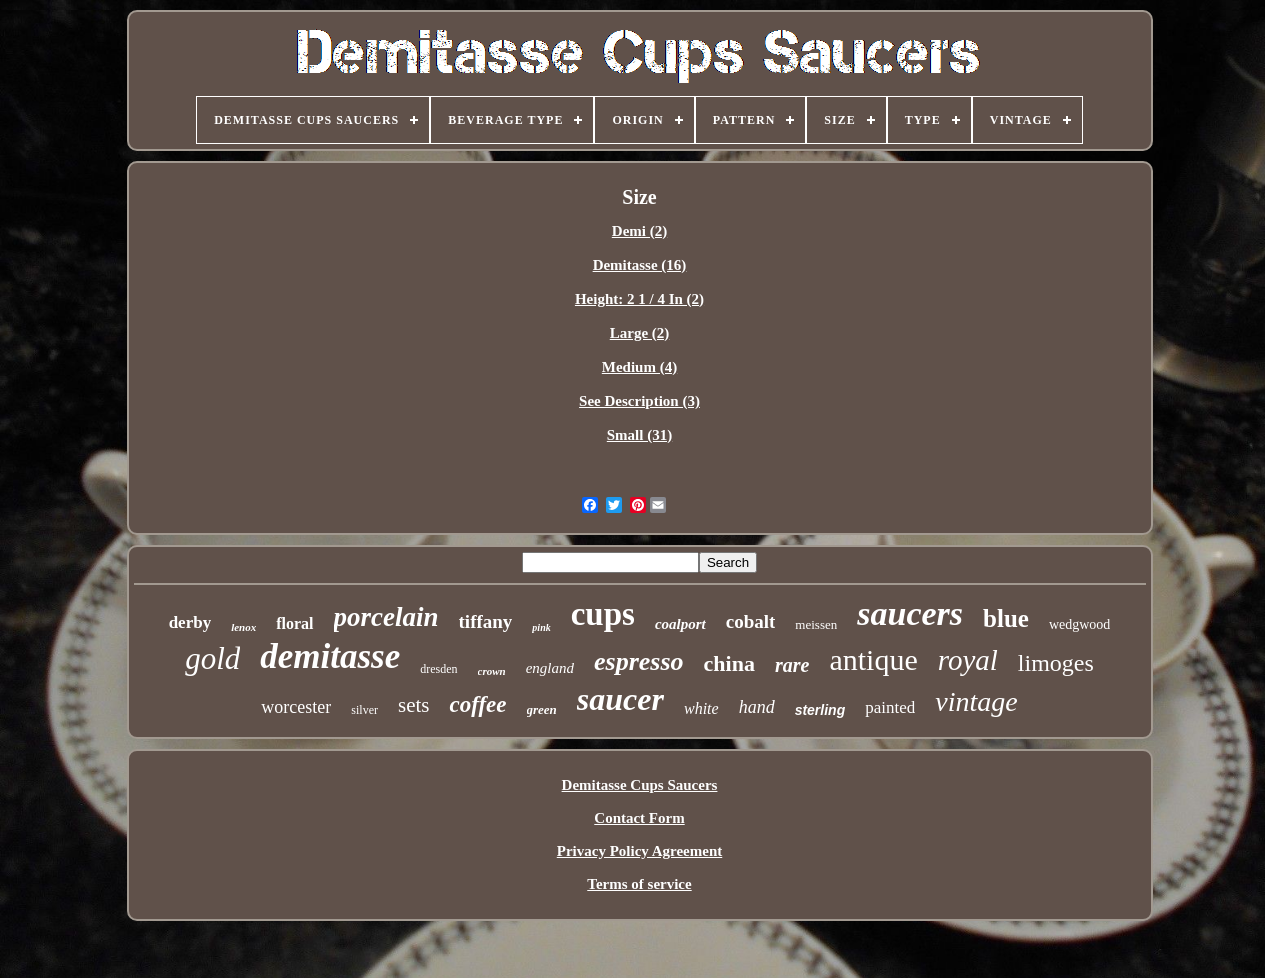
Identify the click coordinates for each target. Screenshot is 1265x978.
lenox (243, 627)
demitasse (330, 656)
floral (294, 623)
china (729, 663)
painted (890, 707)
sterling (820, 710)
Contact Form (639, 818)
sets (414, 705)
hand (757, 707)
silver (364, 710)
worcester (296, 707)
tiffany (486, 621)
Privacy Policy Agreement (640, 851)
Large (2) (640, 333)
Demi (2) (639, 231)
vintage (976, 701)
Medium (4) (639, 367)
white (701, 708)
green (542, 709)
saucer (620, 699)
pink (541, 627)
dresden (438, 669)
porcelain (386, 617)
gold (212, 658)
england (550, 668)
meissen (816, 624)
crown (492, 671)
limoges (1056, 663)
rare (792, 665)
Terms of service (639, 884)
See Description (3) (639, 401)
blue (1006, 618)
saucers (910, 613)
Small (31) (639, 435)
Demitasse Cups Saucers (640, 785)
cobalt (751, 621)
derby (190, 622)
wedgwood (1079, 624)
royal (968, 660)
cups (603, 614)
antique (873, 659)
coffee (477, 704)
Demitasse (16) (640, 265)
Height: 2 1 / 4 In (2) (639, 299)
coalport (680, 624)
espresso (639, 661)
